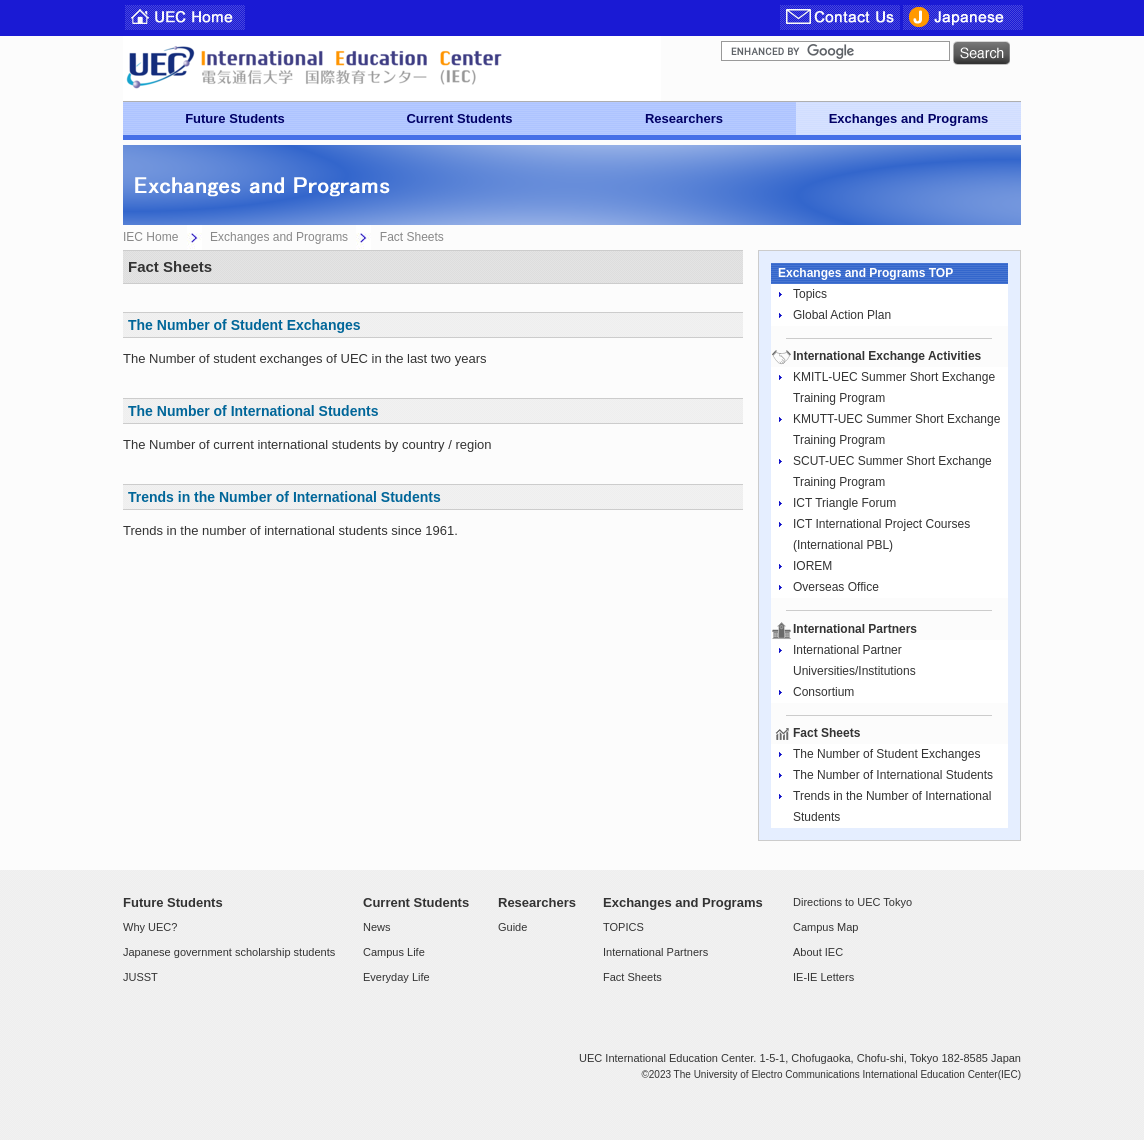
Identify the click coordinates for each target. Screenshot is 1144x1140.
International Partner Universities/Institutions (854, 660)
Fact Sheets (632, 977)
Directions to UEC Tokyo (852, 902)
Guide (512, 927)
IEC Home (150, 237)
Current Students (459, 118)
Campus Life (394, 952)
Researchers (684, 118)
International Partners (655, 952)
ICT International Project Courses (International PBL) (881, 534)
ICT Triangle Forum (844, 503)
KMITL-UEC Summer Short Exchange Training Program (894, 387)
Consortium (823, 692)
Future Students (235, 118)
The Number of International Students (253, 411)
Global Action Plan (842, 315)
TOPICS (623, 927)
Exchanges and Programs (909, 118)
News (377, 927)
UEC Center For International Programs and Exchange (392, 68)
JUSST (140, 977)
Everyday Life (396, 977)
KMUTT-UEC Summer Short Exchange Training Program (896, 429)
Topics (810, 294)
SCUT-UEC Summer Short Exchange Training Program (892, 471)
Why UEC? (150, 927)
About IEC (818, 952)
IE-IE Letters (823, 977)
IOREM (812, 566)
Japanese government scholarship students (229, 952)
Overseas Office (836, 587)
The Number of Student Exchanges (244, 325)
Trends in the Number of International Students (284, 497)
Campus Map (825, 927)
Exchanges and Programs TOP (865, 273)
